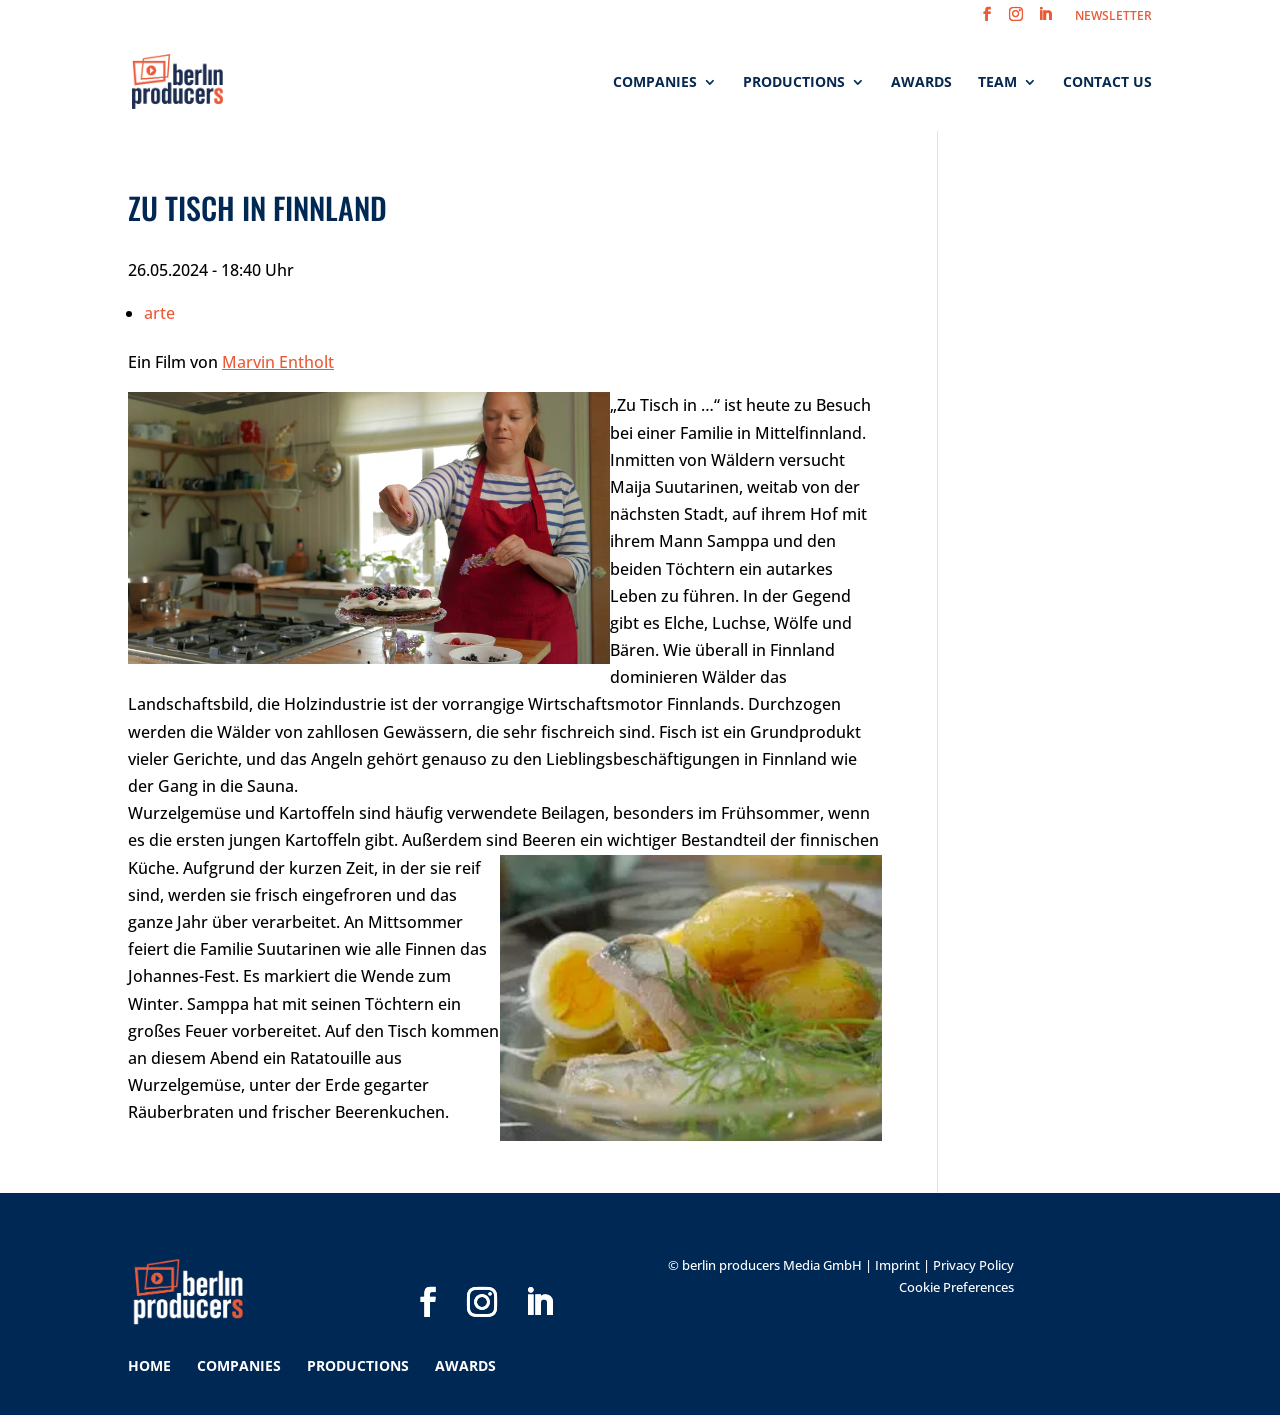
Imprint (897, 1265)
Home (149, 1365)
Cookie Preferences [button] (956, 1287)
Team (997, 83)
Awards (921, 83)
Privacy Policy (973, 1265)
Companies (655, 83)
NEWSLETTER (1113, 17)
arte (159, 313)
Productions (794, 83)
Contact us (1107, 83)
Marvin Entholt (278, 362)
